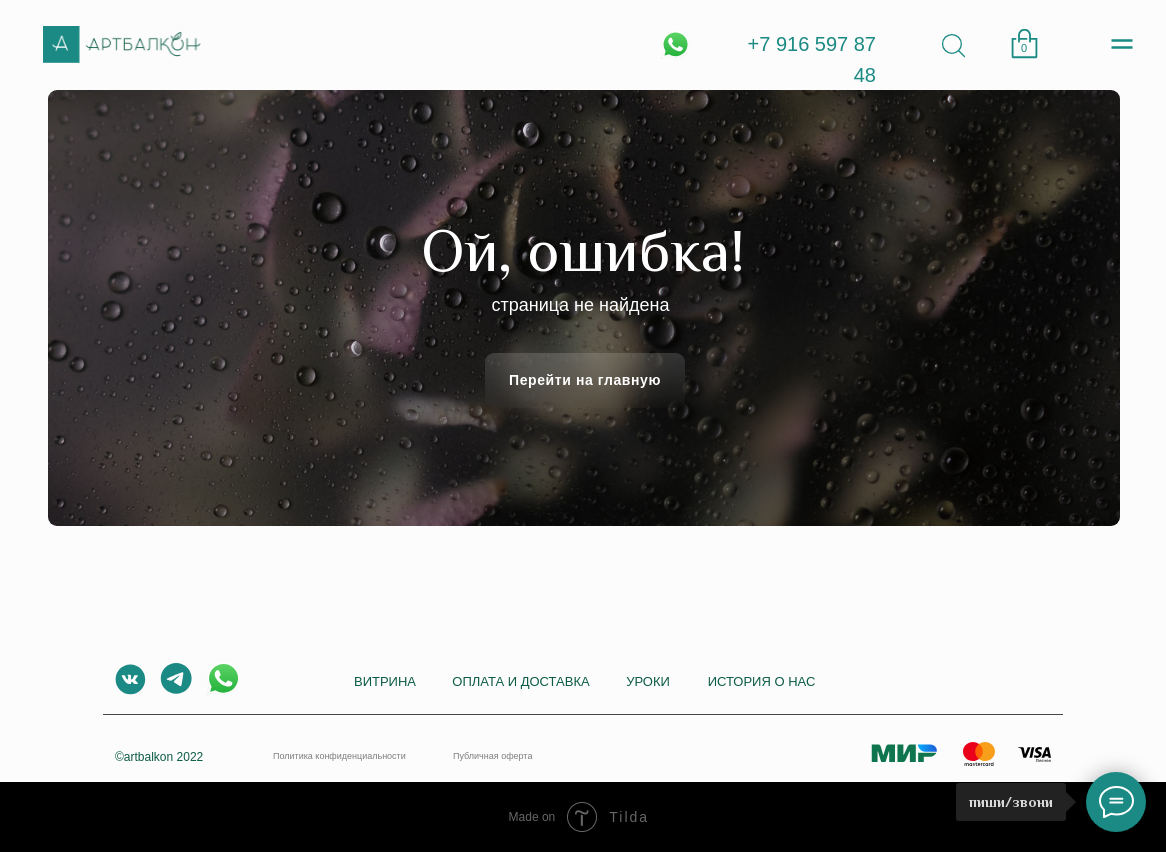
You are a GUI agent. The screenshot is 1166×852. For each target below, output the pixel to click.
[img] (953, 45)
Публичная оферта (492, 756)
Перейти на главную (585, 380)
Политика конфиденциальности (339, 756)
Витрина (385, 681)
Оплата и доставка (520, 681)
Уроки (648, 681)
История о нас (762, 681)
